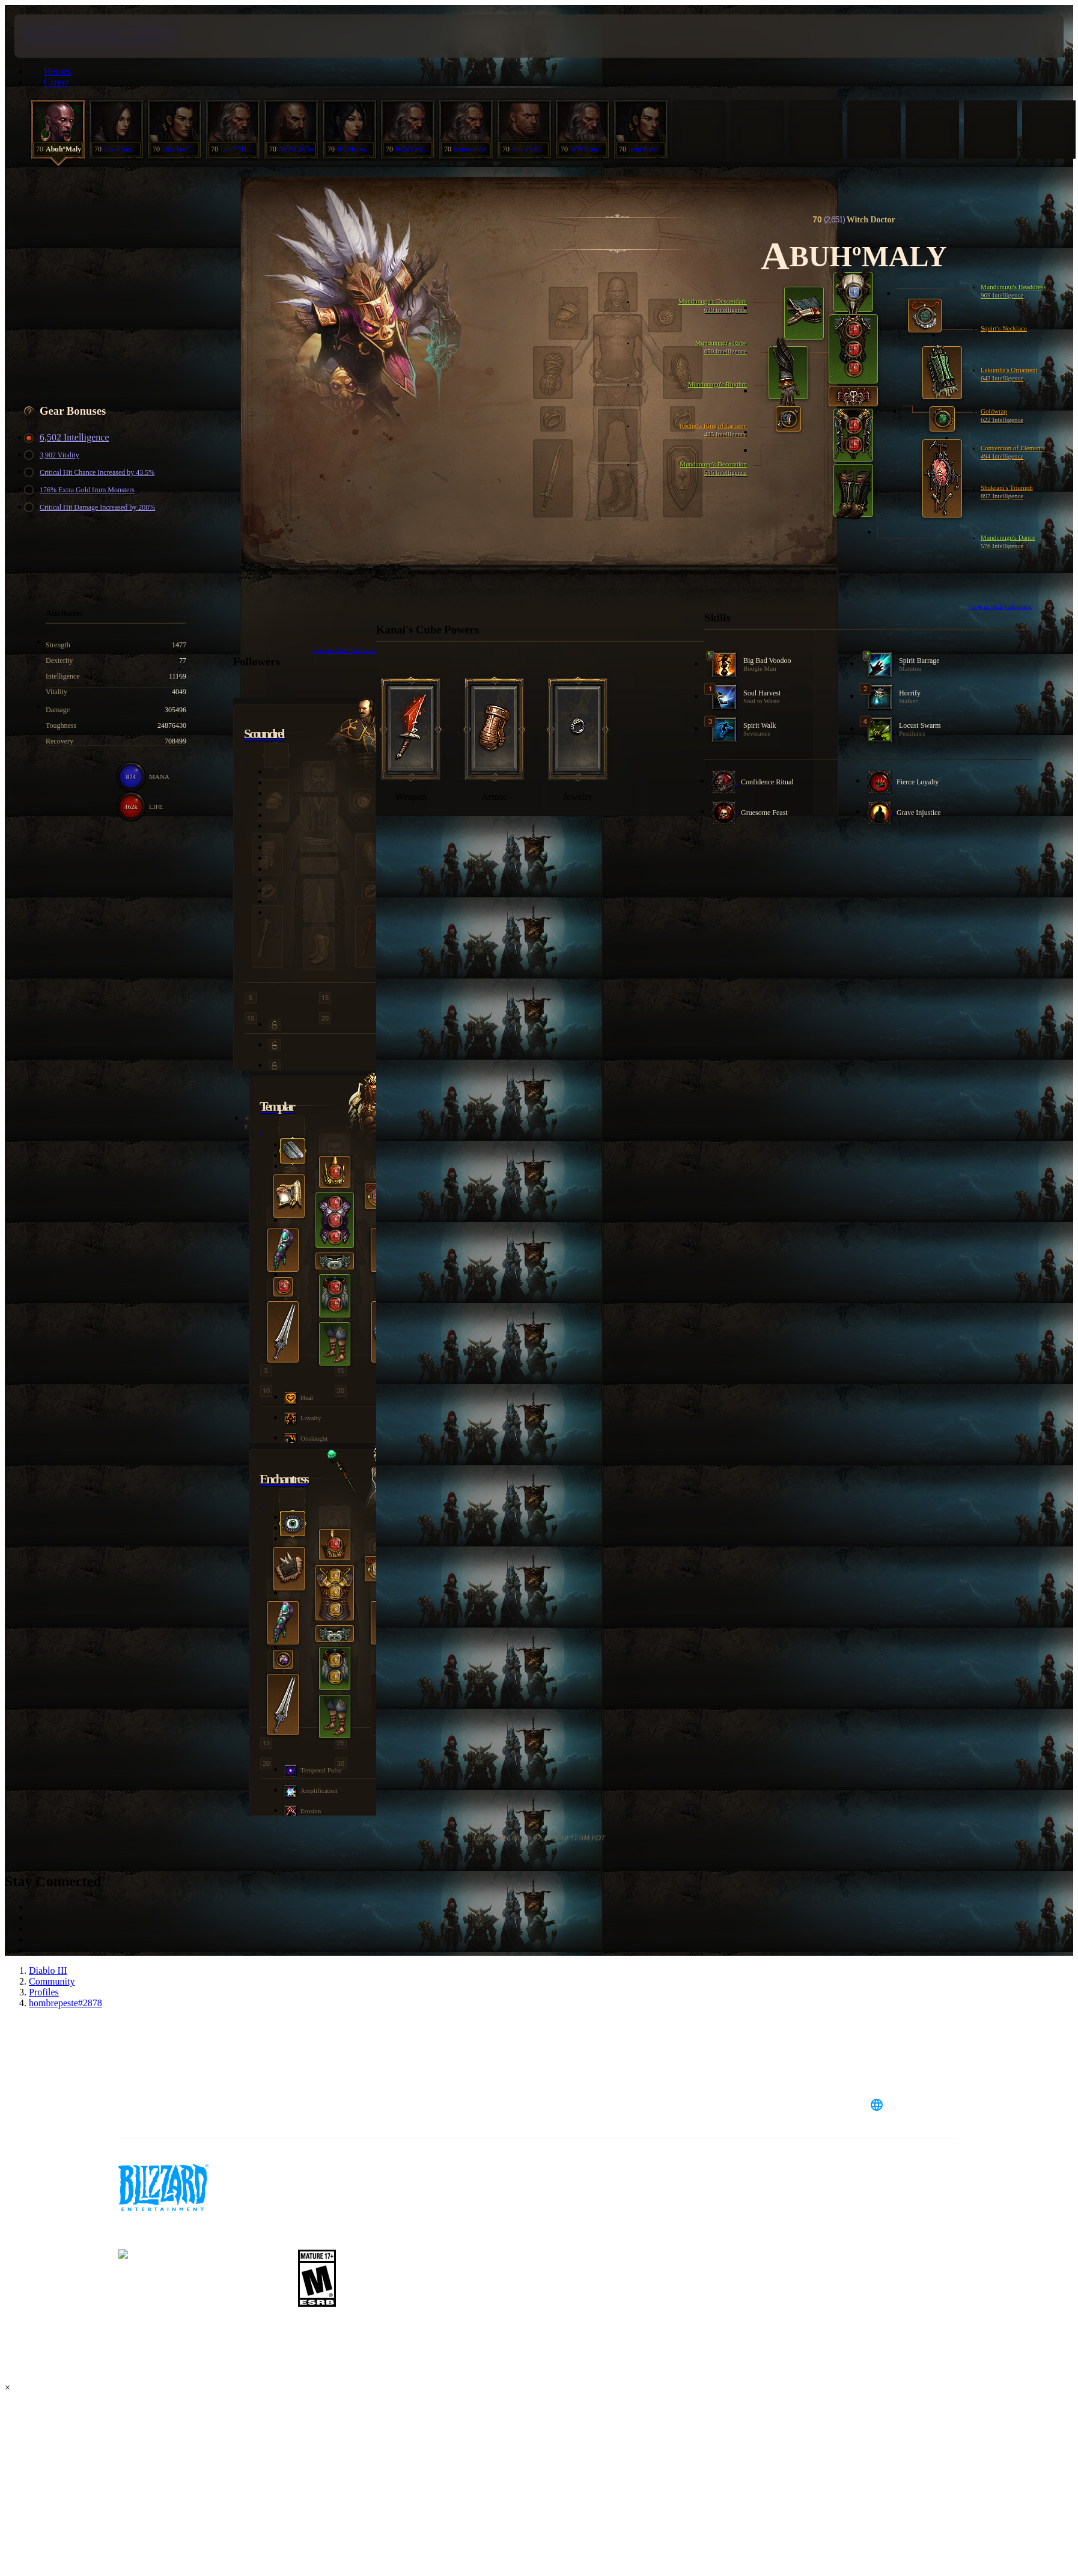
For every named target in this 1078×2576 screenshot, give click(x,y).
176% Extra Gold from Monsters (81, 490)
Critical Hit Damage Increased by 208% (91, 507)
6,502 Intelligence (68, 437)
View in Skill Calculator (1000, 606)
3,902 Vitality (53, 455)
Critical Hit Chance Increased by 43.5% (91, 472)
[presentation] (58, 36)
